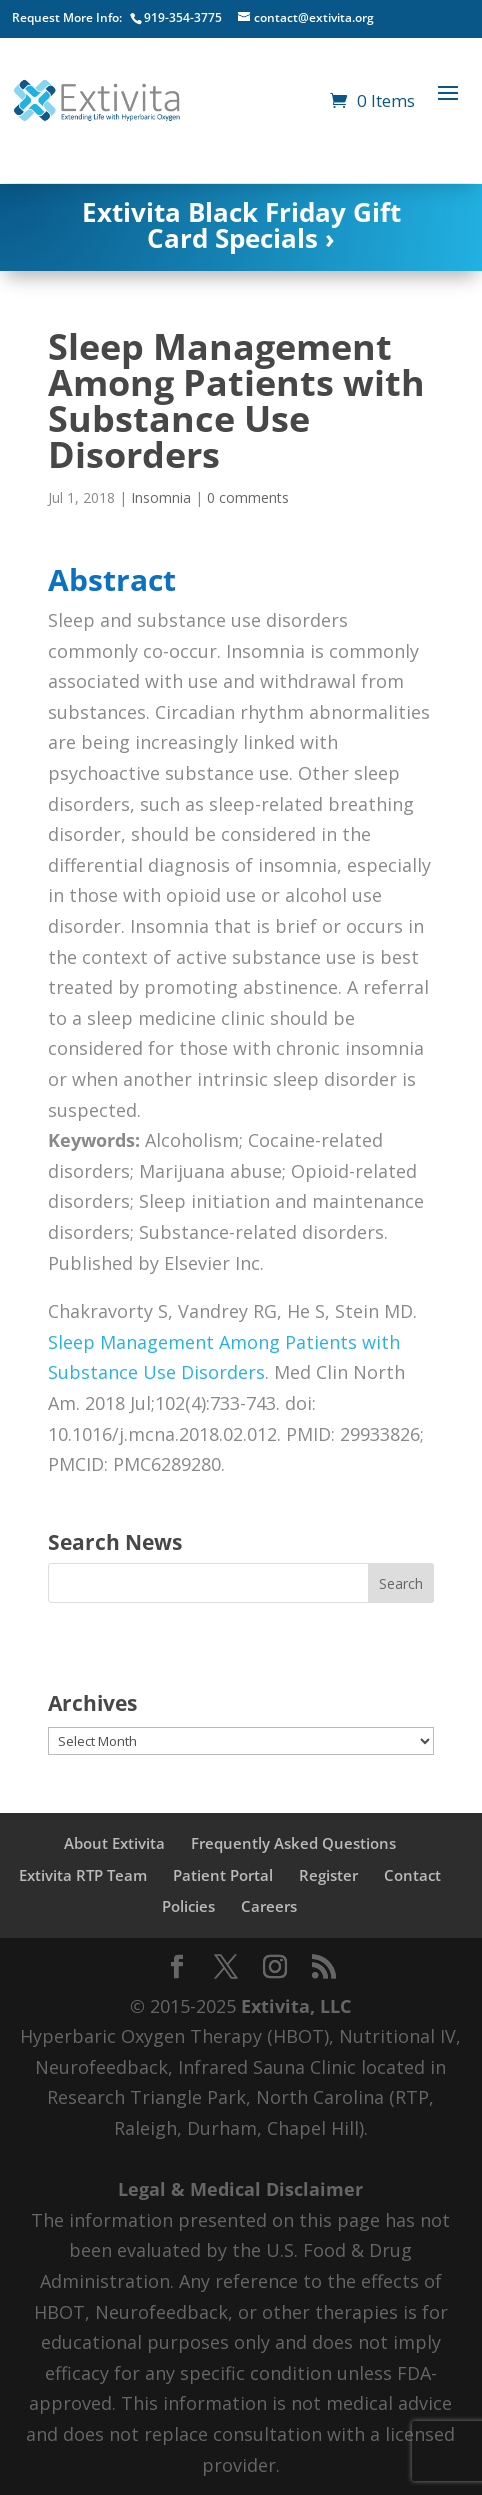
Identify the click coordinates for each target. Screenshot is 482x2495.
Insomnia (161, 497)
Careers (269, 1906)
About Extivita (114, 1843)
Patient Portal (223, 1875)
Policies (188, 1906)
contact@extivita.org (314, 17)
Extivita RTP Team (83, 1875)
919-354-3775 (183, 17)
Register (328, 1875)
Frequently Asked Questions (293, 1843)
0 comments (248, 497)
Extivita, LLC (296, 2006)
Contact (412, 1875)
